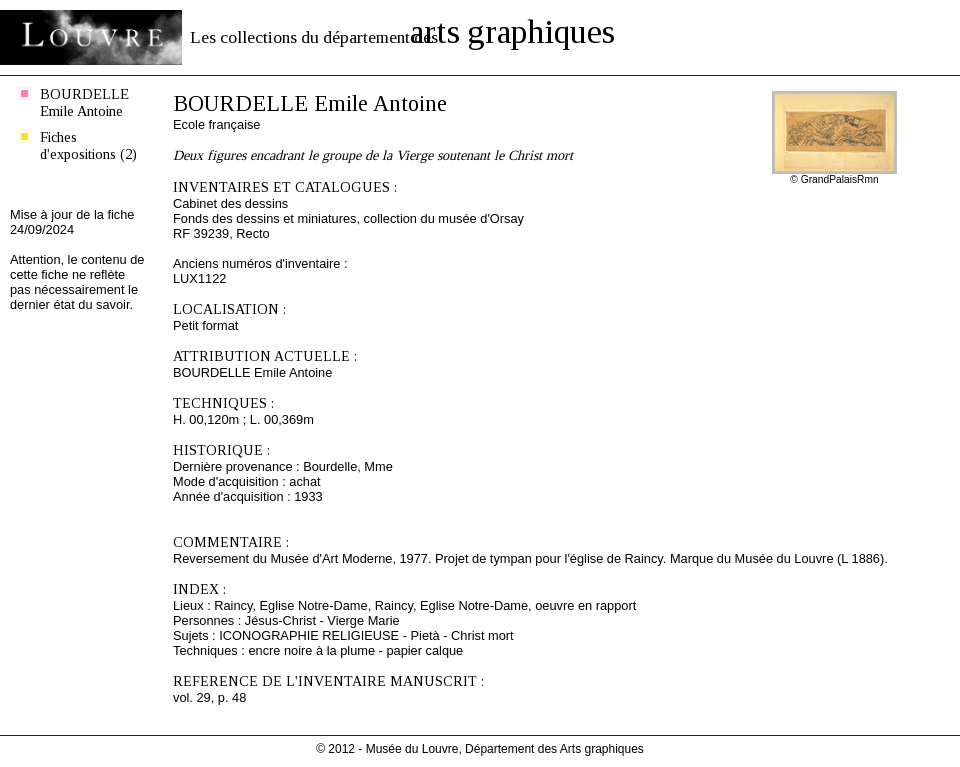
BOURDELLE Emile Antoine (84, 102)
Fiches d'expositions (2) (88, 145)
